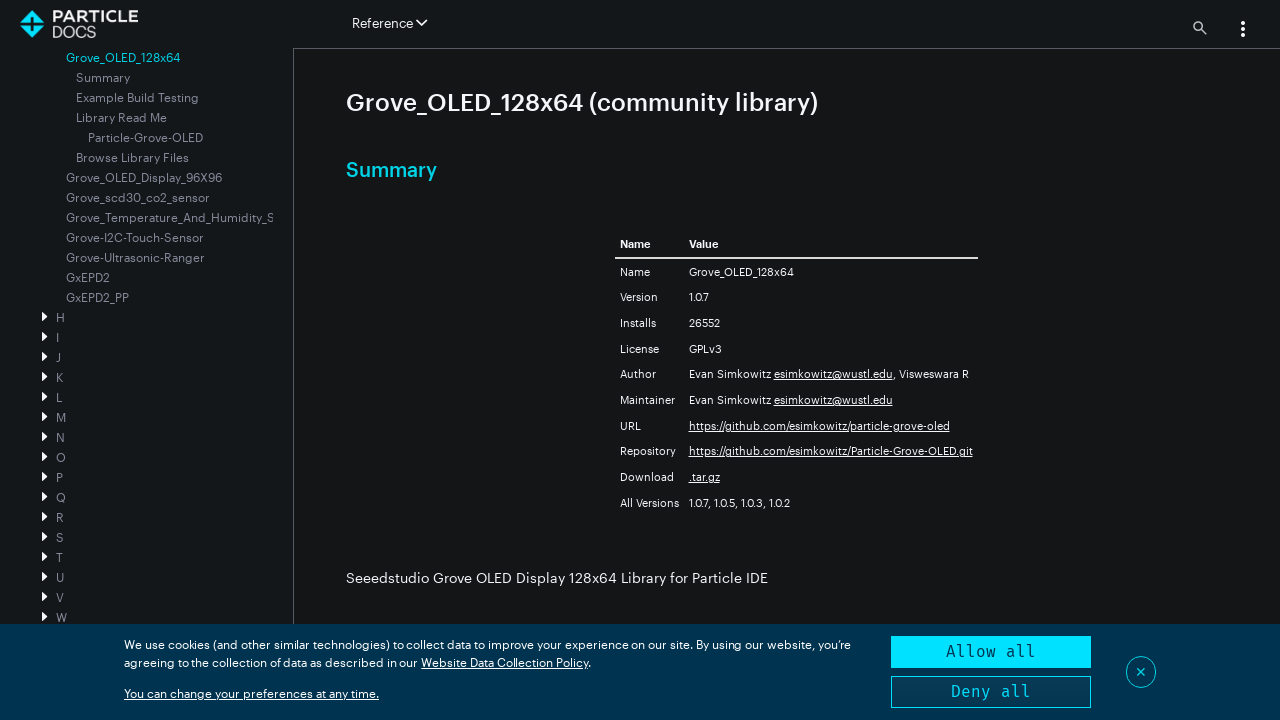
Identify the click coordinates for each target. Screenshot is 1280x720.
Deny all (991, 691)
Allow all (991, 651)
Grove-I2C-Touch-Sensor (135, 237)
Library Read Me (121, 117)
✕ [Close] (1141, 671)
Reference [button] (389, 23)
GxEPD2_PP (97, 297)
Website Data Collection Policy (504, 662)
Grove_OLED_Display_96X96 (144, 177)
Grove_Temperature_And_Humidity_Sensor (186, 217)
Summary (103, 77)
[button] (1243, 31)
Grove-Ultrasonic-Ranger (135, 257)
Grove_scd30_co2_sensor (138, 197)
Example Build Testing (137, 97)
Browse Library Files (132, 157)
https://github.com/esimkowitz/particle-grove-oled (819, 425)
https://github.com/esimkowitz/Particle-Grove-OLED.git (831, 450)
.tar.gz (704, 476)
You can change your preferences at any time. (251, 693)
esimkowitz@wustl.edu (833, 373)
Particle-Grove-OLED (145, 137)
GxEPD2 (88, 277)
